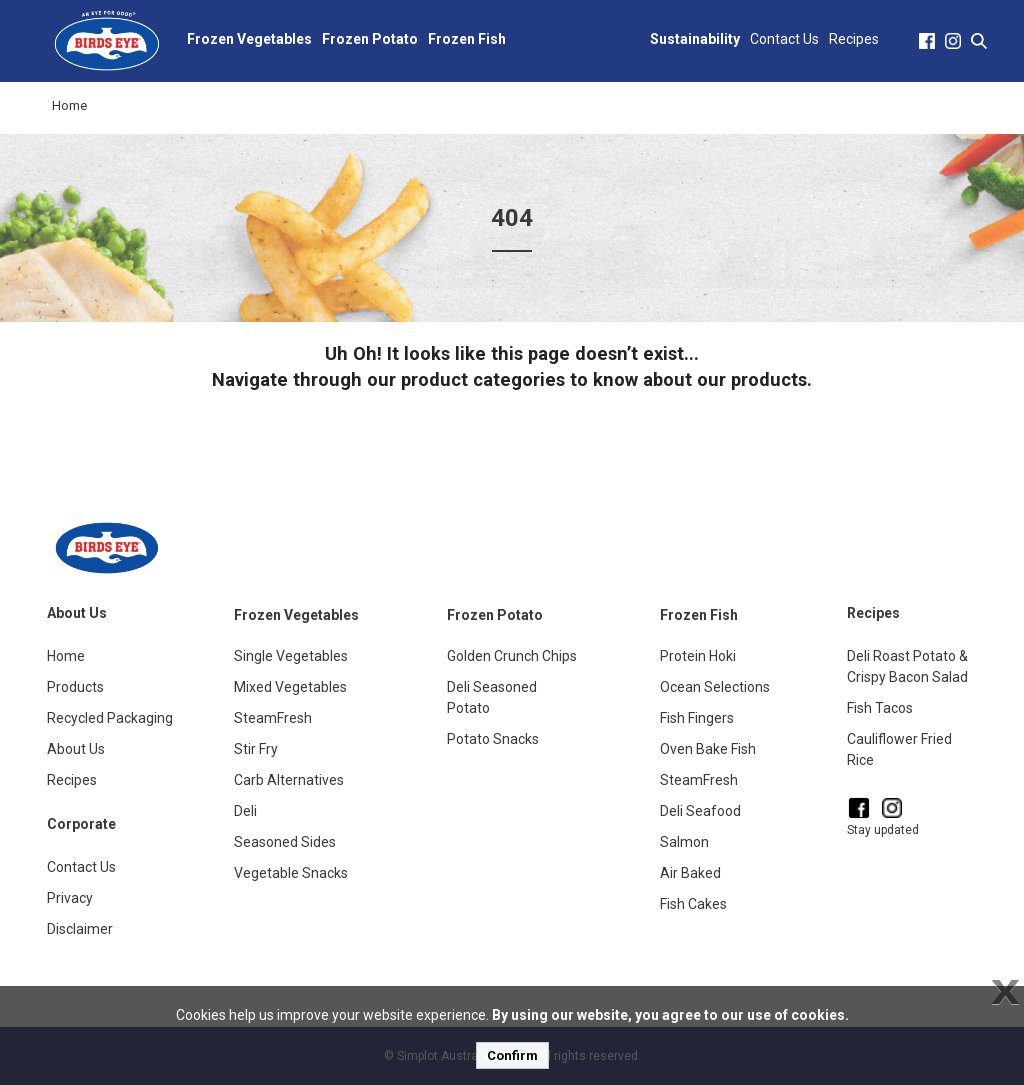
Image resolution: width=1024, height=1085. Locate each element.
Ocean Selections (715, 687)
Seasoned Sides (285, 842)
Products (75, 687)
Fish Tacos (880, 708)
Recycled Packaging (110, 718)
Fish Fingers (697, 718)
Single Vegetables (291, 656)
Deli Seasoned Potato (492, 697)
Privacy (70, 898)
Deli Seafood (700, 811)
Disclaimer (80, 929)
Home (69, 105)
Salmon (684, 842)
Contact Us (784, 39)
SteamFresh (273, 718)
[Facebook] (859, 808)
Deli (245, 811)
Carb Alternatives (289, 780)
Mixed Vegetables (290, 687)
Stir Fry (256, 749)
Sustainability (695, 39)
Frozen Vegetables (249, 39)
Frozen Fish (467, 39)
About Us (76, 749)
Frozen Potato (370, 39)
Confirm (512, 1055)
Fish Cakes (693, 904)
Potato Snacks (493, 739)
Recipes (854, 39)
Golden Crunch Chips (512, 656)
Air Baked (690, 873)
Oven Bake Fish (708, 749)
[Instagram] (892, 808)
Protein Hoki (698, 656)
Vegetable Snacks (291, 873)
